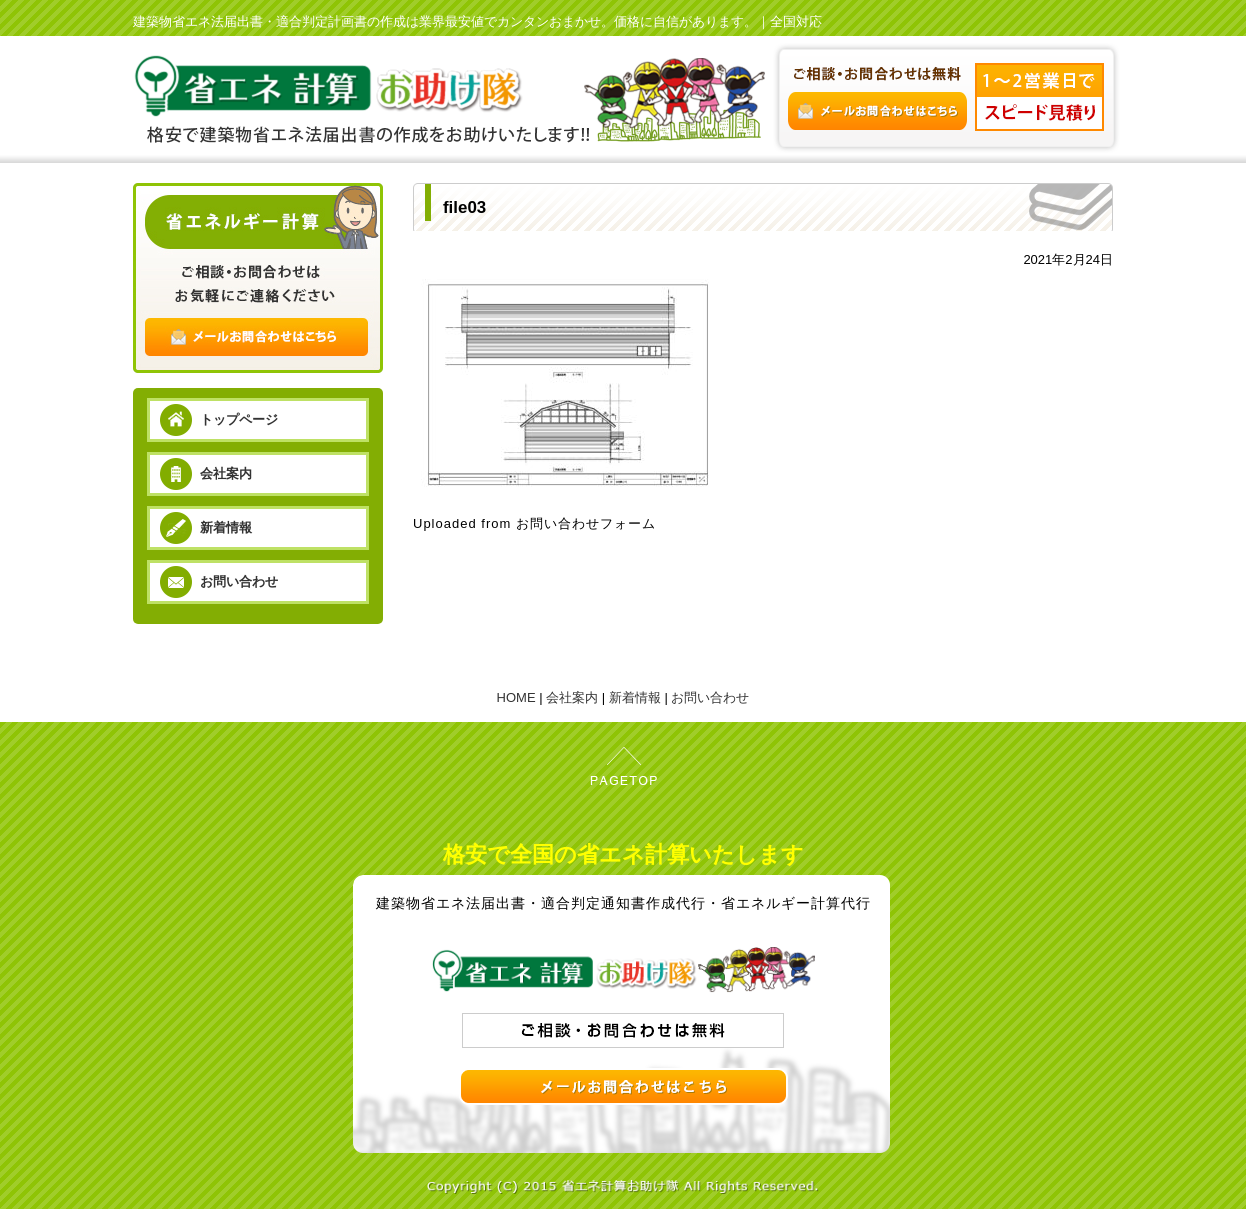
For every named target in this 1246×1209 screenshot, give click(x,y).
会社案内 (226, 473)
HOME (516, 697)
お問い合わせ (239, 581)
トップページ (239, 419)
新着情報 (226, 527)
